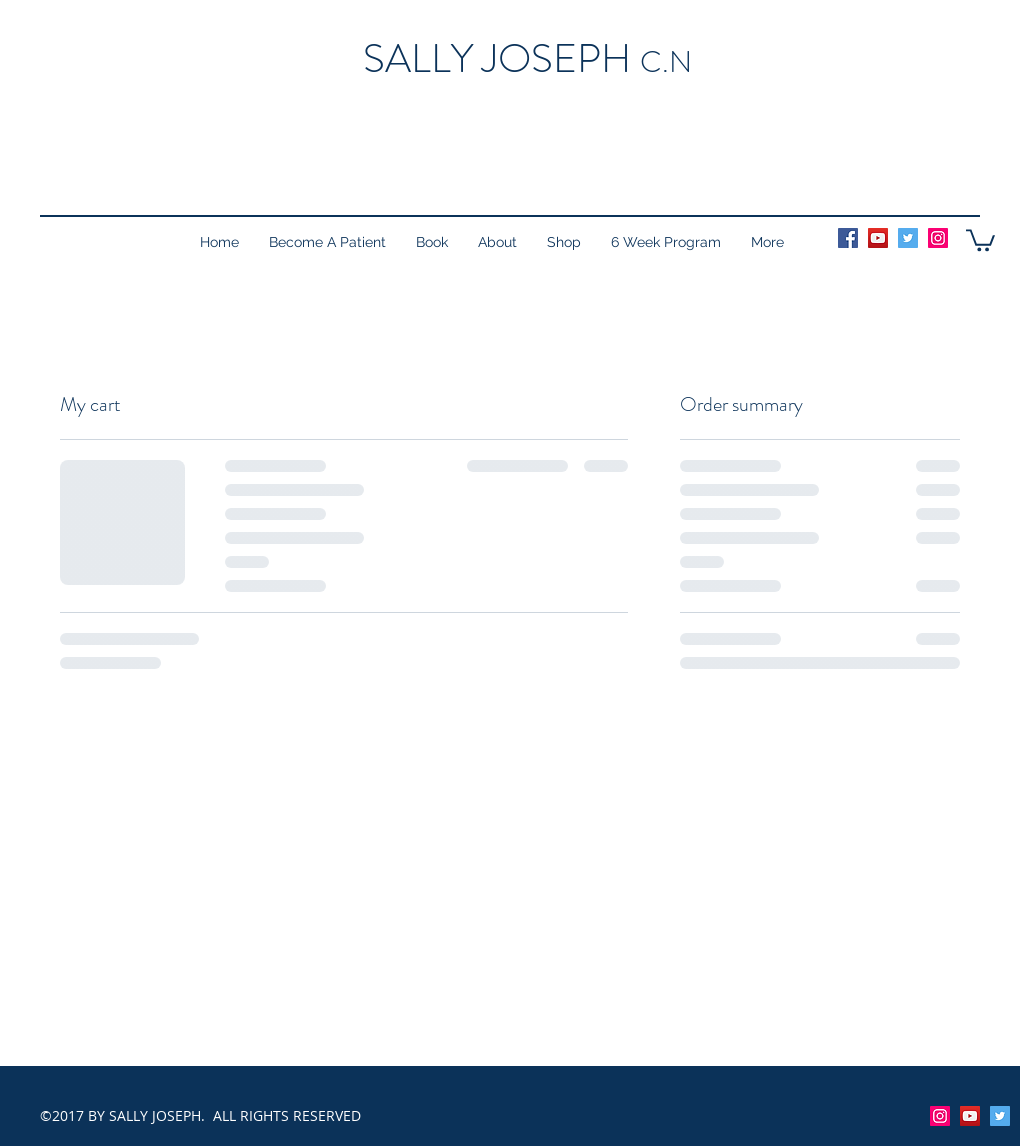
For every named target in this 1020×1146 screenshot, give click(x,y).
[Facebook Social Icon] (848, 238)
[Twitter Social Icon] (908, 238)
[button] (980, 239)
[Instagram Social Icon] (938, 238)
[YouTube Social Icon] (878, 238)
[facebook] (1000, 1116)
